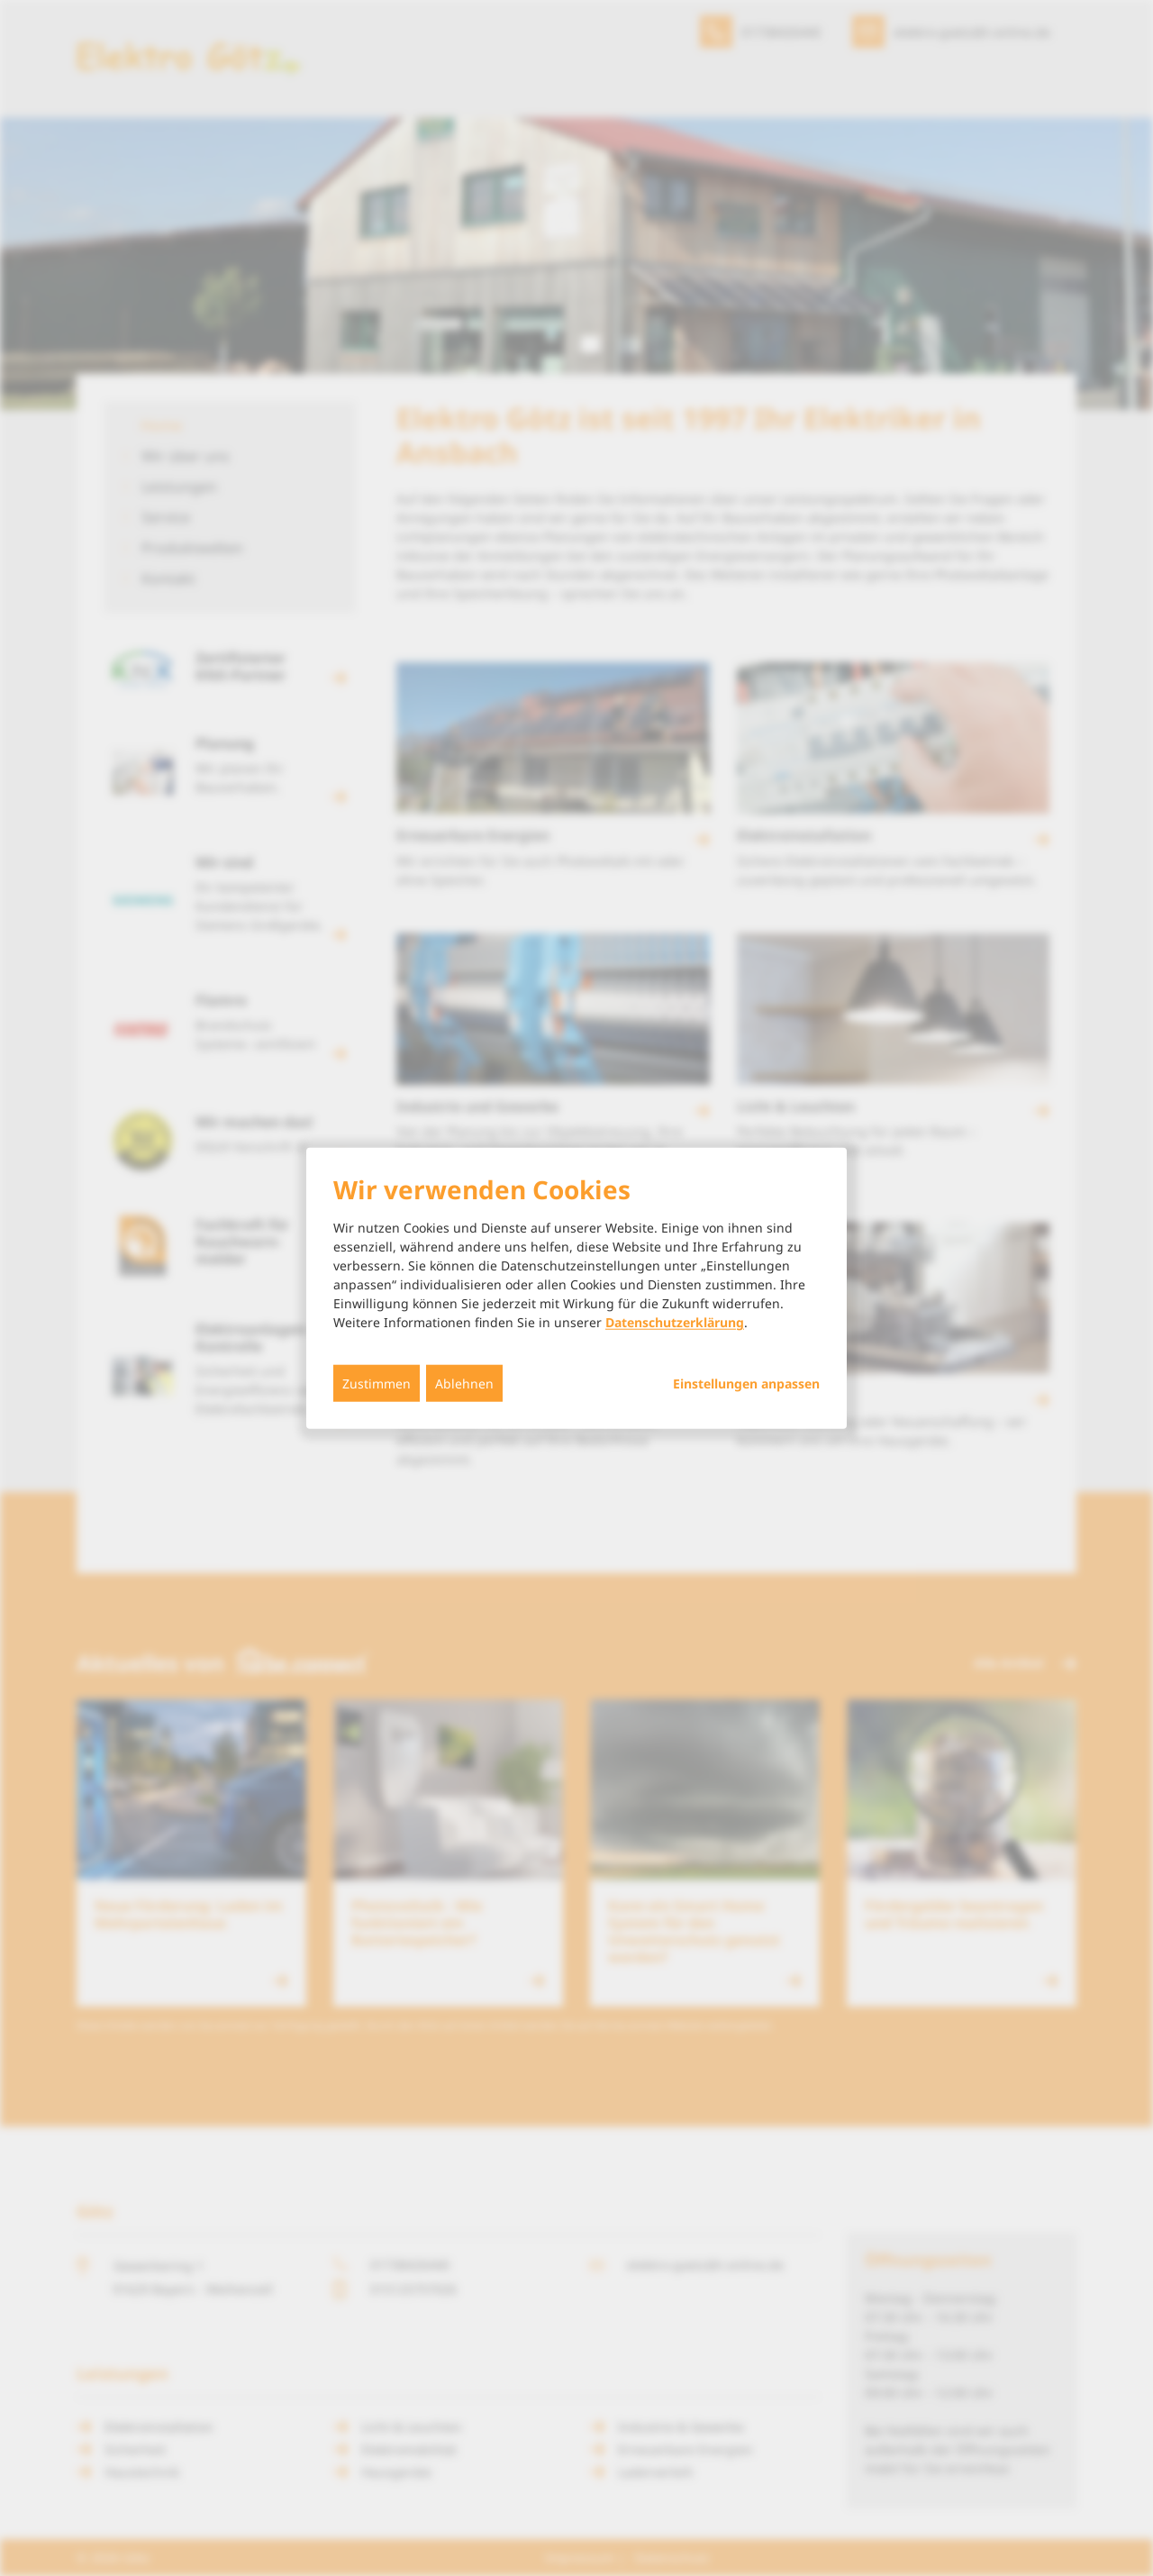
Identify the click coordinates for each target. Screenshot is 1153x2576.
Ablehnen (464, 1383)
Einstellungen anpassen (746, 1384)
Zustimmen (376, 1383)
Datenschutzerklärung (674, 1322)
